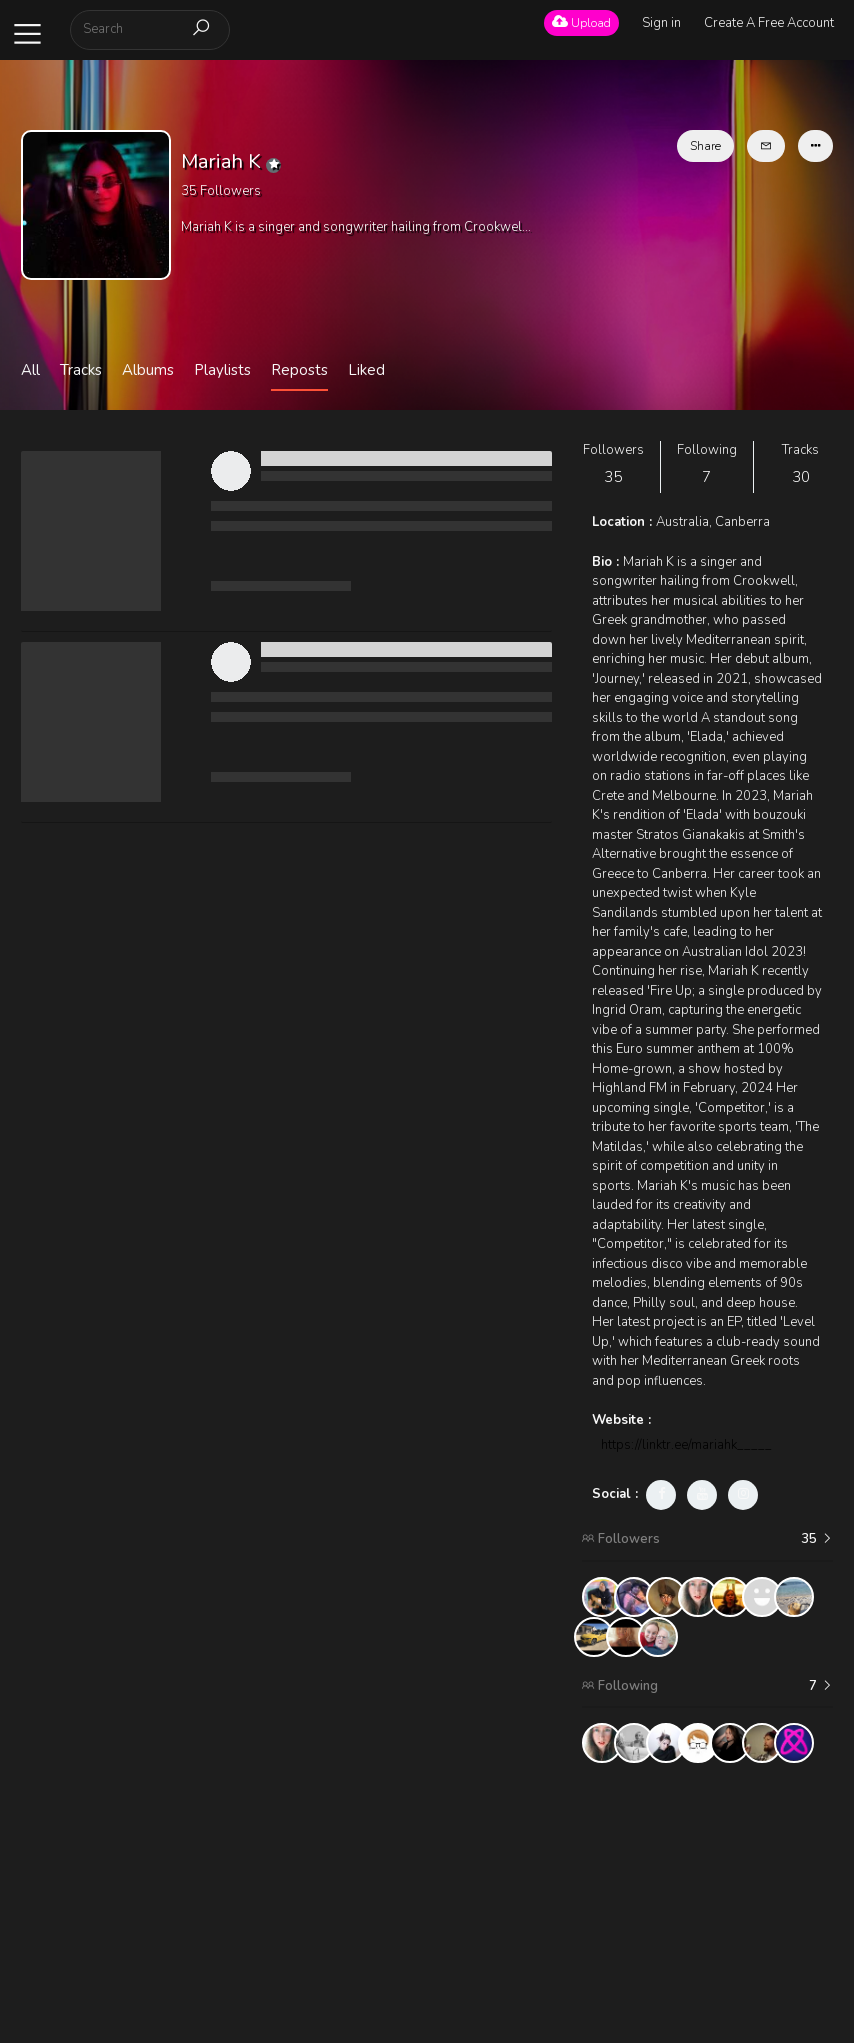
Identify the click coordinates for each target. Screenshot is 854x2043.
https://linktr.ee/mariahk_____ (686, 1445)
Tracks (81, 370)
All (30, 370)
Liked (366, 370)
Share (705, 146)
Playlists (222, 370)
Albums (148, 370)
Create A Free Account (769, 23)
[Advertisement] (707, 1903)
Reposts (299, 370)
